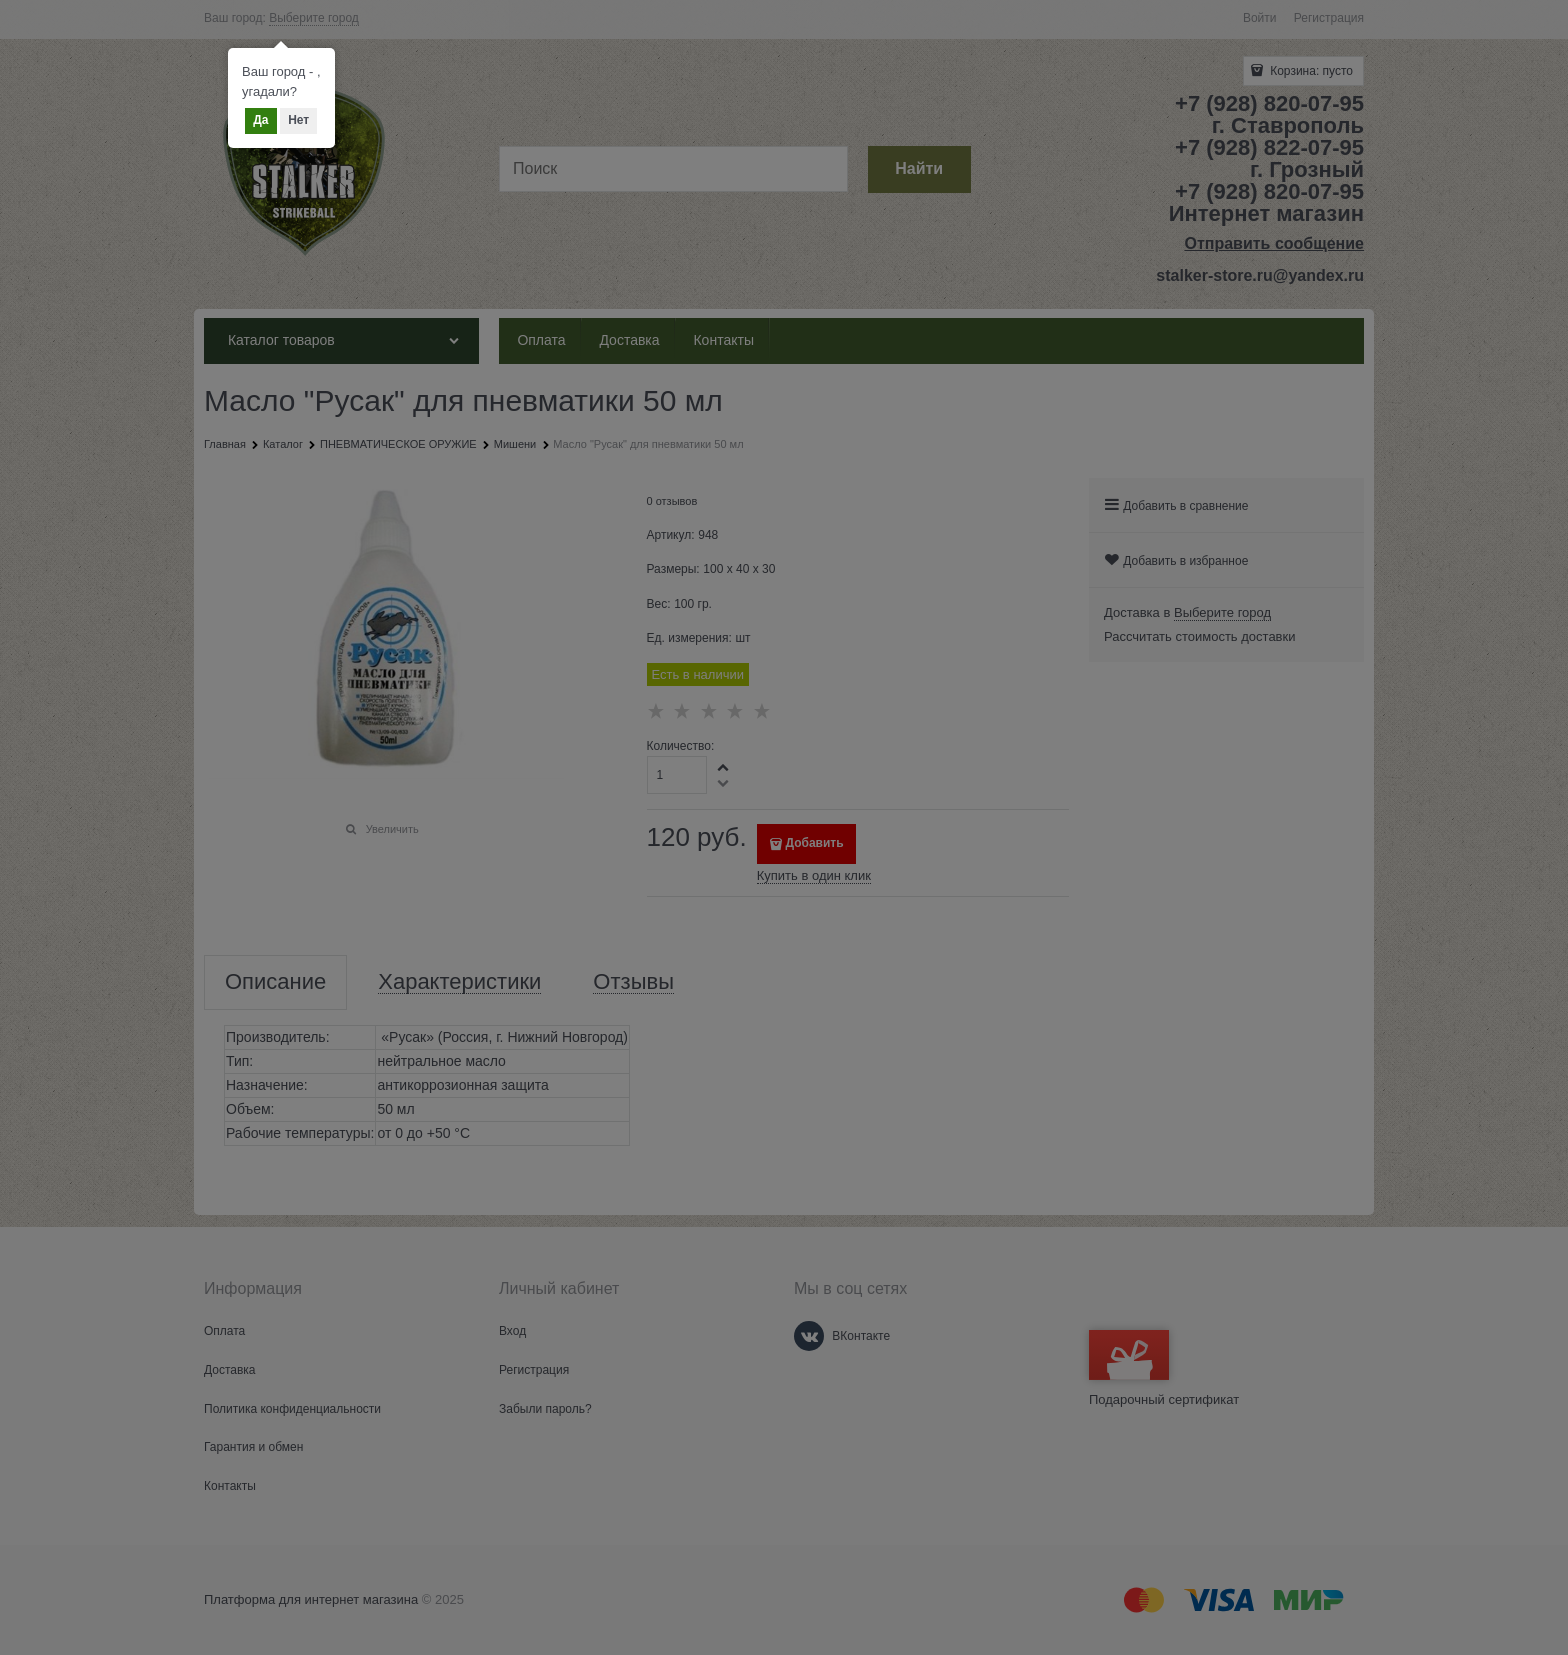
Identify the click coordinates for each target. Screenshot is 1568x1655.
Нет (298, 120)
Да (260, 120)
